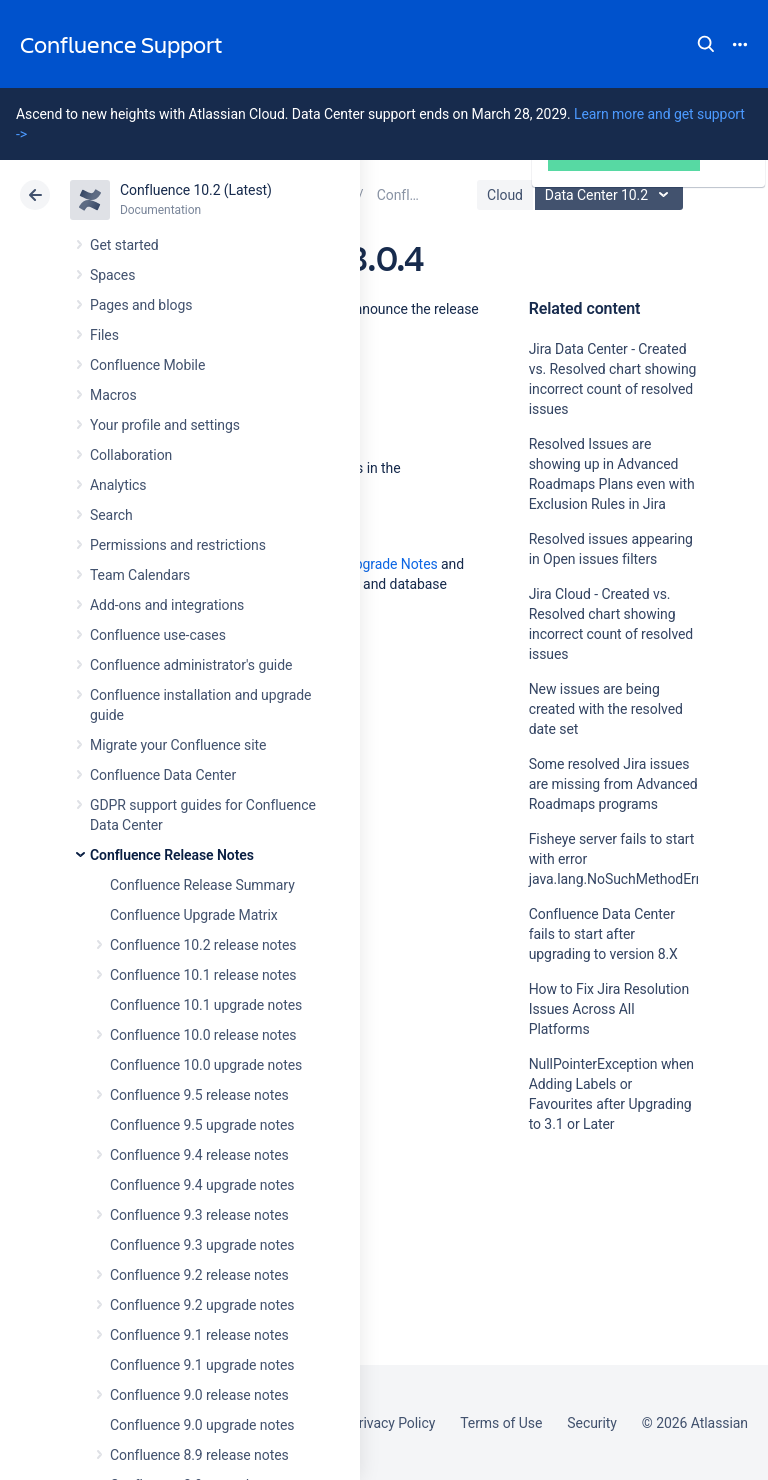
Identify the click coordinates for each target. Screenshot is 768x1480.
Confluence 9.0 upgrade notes (202, 1425)
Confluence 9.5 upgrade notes (202, 1125)
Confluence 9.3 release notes (199, 1215)
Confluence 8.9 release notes (199, 1455)
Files (104, 335)
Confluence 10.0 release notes (203, 1035)
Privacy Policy (392, 1423)
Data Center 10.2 (611, 195)
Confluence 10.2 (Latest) (196, 190)
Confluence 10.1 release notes (203, 975)
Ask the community (599, 1320)
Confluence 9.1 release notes (199, 1335)
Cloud (505, 195)
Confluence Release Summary (202, 885)
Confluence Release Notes (172, 855)
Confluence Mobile (147, 365)
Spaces (112, 275)
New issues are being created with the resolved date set (606, 709)
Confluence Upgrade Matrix (194, 915)
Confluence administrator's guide (191, 665)
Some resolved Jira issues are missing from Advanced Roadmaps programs (613, 784)
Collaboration (131, 455)
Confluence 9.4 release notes (199, 1155)
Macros (113, 395)
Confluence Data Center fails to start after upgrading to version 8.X (603, 934)
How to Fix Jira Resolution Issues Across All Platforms (609, 1009)
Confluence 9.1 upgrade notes (202, 1365)
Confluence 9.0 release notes (199, 1395)
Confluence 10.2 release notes (203, 945)
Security (592, 1423)
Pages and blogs (141, 305)
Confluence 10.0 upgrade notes (206, 1065)
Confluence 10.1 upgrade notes (206, 1005)
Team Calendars (140, 575)
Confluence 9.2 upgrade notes (202, 1305)
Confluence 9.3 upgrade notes (202, 1245)
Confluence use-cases (158, 635)
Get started (124, 245)
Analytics (118, 485)
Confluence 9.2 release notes (199, 1275)
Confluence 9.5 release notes (199, 1095)
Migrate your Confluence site (178, 745)
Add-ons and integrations (167, 605)
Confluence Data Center (163, 775)
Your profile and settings (165, 425)
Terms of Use (501, 1423)
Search (706, 44)
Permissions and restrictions (178, 545)
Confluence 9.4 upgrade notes (202, 1185)
